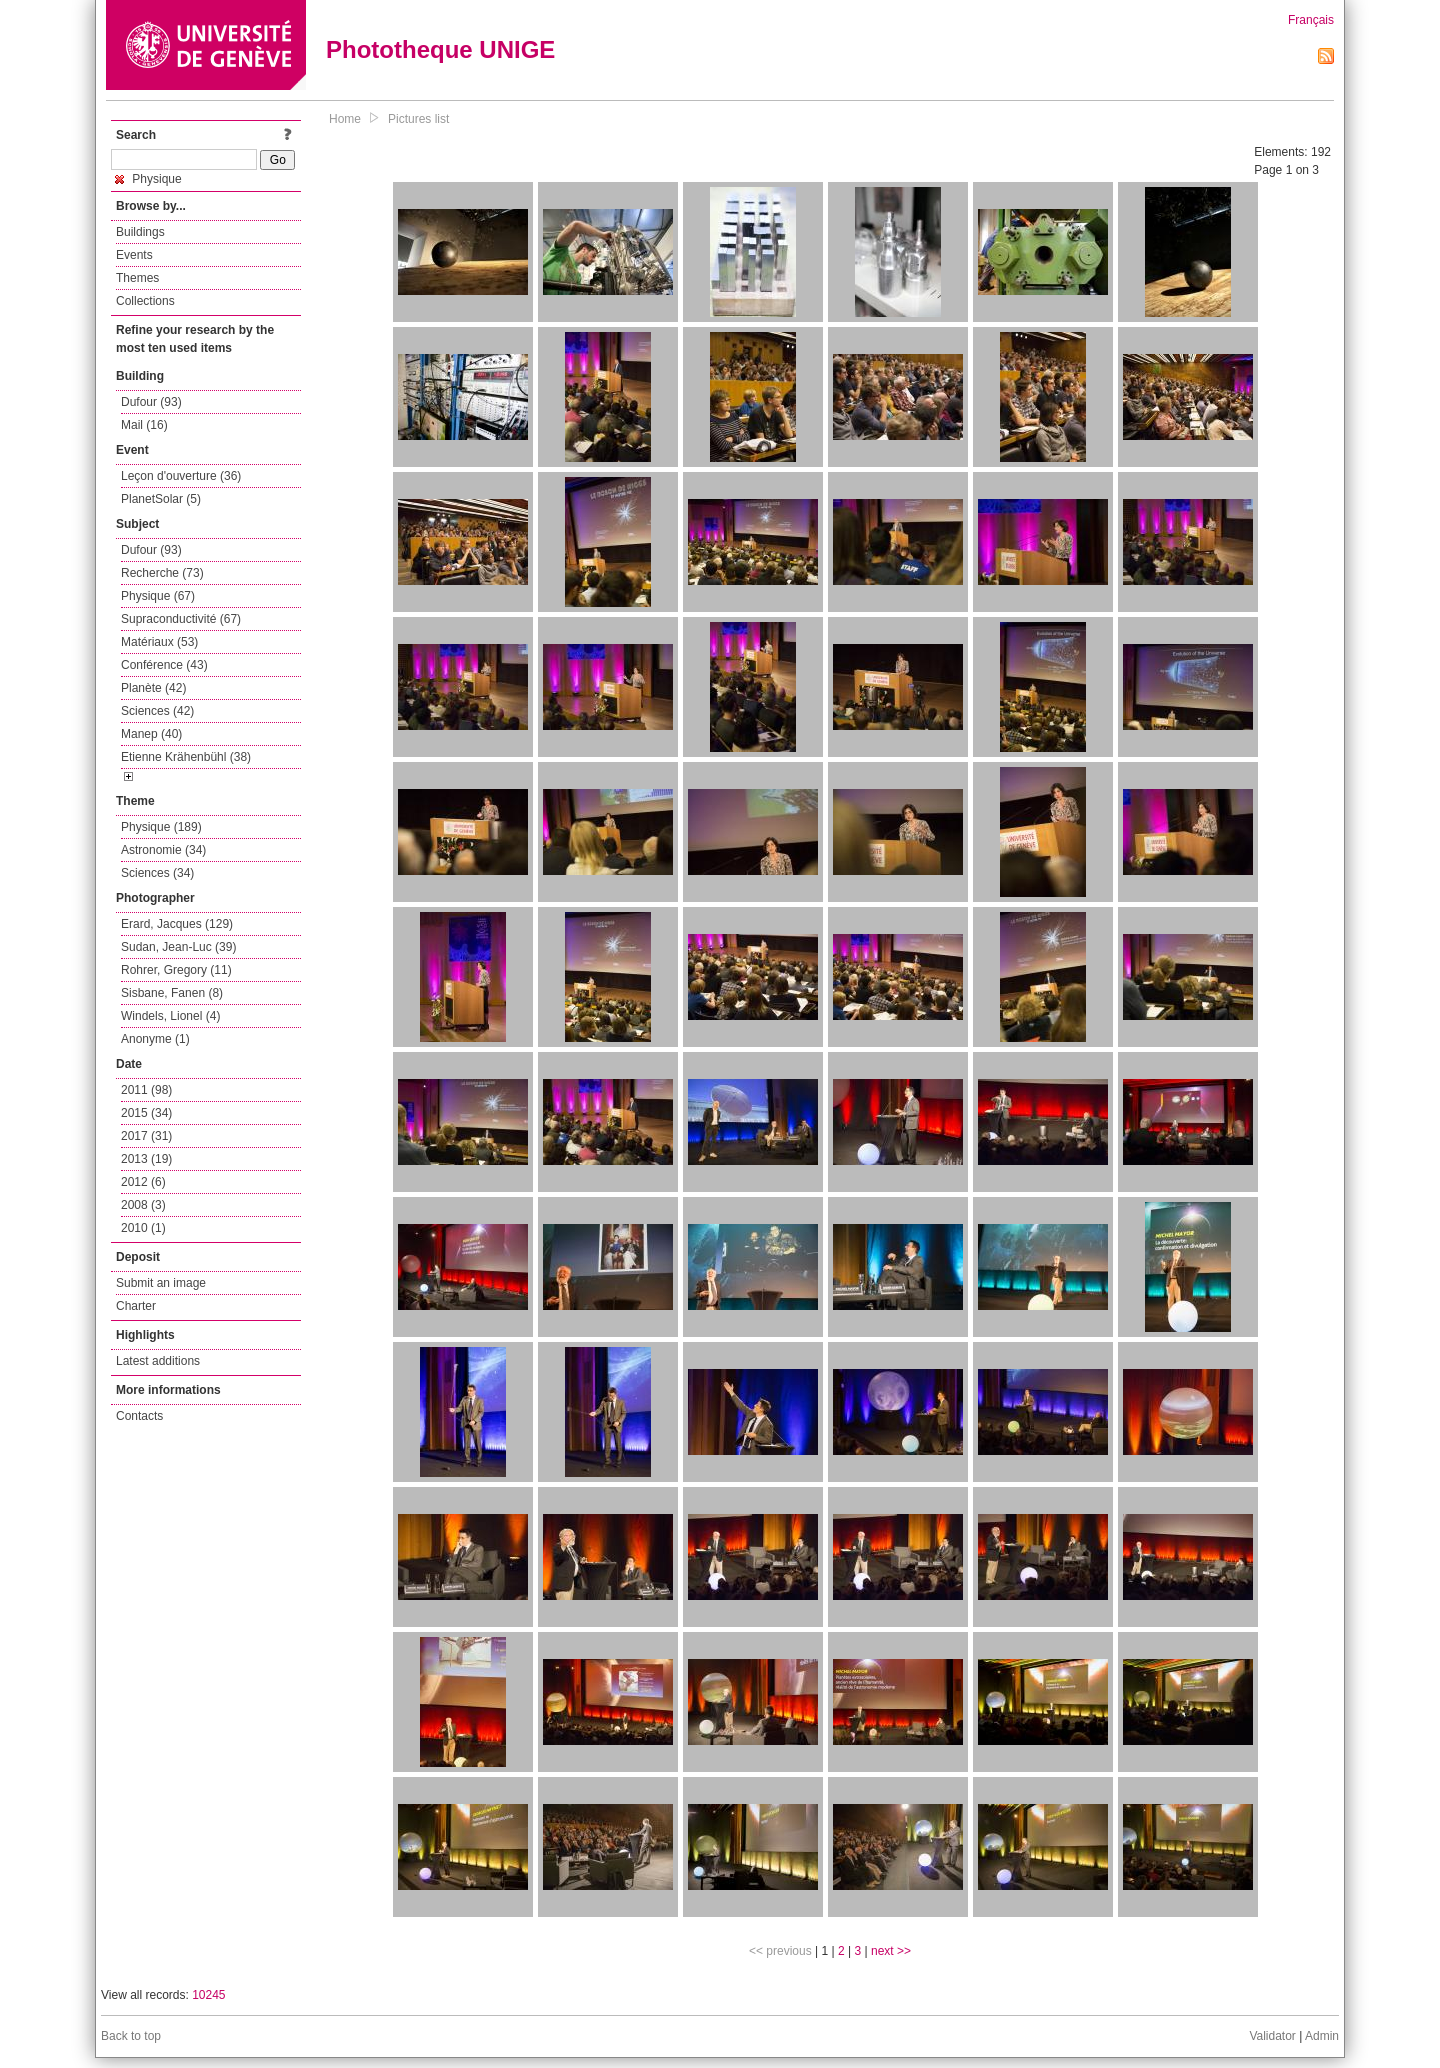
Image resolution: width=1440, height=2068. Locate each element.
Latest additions (158, 1361)
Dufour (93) (151, 402)
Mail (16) (144, 425)
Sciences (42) (157, 711)
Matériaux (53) (159, 642)
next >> (891, 1951)
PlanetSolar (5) (161, 499)
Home (345, 119)
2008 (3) (143, 1205)
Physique (148, 179)
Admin (1322, 2036)
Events (134, 255)
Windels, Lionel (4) (170, 1016)
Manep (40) (151, 734)
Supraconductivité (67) (181, 619)
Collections (145, 301)
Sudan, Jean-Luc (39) (178, 947)
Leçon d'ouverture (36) (181, 476)
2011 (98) (146, 1090)
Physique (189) (161, 827)
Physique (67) (158, 596)
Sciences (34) (157, 873)
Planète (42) (153, 688)
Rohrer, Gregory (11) (176, 970)
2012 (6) (143, 1182)
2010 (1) (143, 1228)
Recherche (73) (162, 573)
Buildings (140, 232)
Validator (1272, 2036)
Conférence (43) (164, 665)
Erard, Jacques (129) (177, 924)
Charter (136, 1306)
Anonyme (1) (155, 1039)
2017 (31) (146, 1136)
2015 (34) (146, 1113)
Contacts (139, 1416)
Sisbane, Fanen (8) (172, 993)
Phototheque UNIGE (440, 49)
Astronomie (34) (163, 850)
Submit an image (161, 1283)
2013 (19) (146, 1159)
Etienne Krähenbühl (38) (186, 757)
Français (1311, 20)
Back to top (131, 2036)
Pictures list (418, 119)
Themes (137, 278)
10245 (208, 1995)
